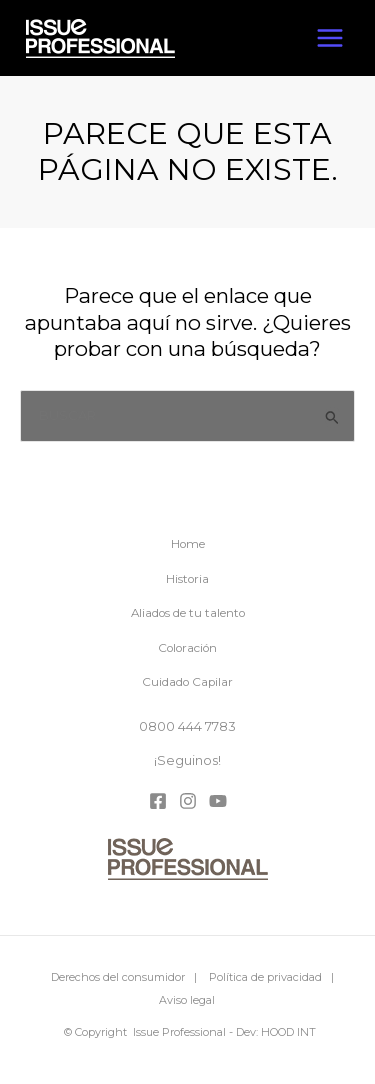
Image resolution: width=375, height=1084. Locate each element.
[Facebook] (158, 801)
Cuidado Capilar (187, 682)
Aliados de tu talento (188, 613)
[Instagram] (188, 801)
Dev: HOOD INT (276, 1032)
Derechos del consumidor (118, 977)
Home (188, 544)
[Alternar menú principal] (330, 38)
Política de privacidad (265, 977)
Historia (187, 579)
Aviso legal (187, 1000)
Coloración (187, 648)
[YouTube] (218, 801)
